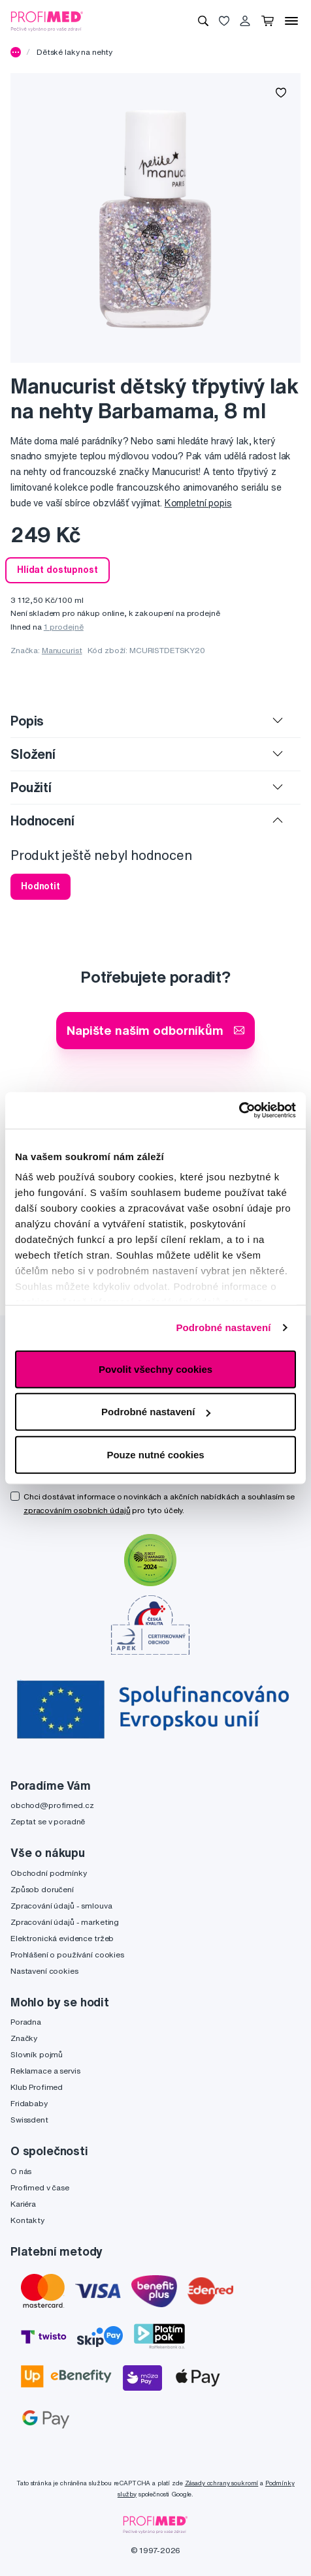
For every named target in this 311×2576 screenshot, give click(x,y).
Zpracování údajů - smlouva (61, 1905)
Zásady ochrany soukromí (222, 2483)
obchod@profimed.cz (51, 1805)
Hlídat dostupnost (57, 569)
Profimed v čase (39, 2187)
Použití (31, 787)
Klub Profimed (36, 2087)
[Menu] (291, 21)
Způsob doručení (42, 1889)
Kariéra (23, 2204)
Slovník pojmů (36, 2054)
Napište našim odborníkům (155, 1030)
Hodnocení (42, 820)
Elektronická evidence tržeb (62, 1938)
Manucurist (62, 650)
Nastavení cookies (44, 1971)
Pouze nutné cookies (155, 1454)
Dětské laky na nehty (74, 52)
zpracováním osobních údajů (77, 1510)
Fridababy (29, 2103)
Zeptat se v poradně (47, 1821)
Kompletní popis (198, 503)
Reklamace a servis (45, 2070)
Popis (27, 721)
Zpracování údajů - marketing (64, 1922)
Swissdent (29, 2119)
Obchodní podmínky (48, 1873)
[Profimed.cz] (47, 20)
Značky (23, 2038)
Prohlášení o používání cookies (67, 1954)
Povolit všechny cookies (155, 1368)
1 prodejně (64, 626)
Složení (33, 754)
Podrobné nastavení (223, 1327)
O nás (20, 2171)
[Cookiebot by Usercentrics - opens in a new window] (239, 1110)
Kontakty (27, 2220)
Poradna (25, 2021)
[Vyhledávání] (203, 20)
